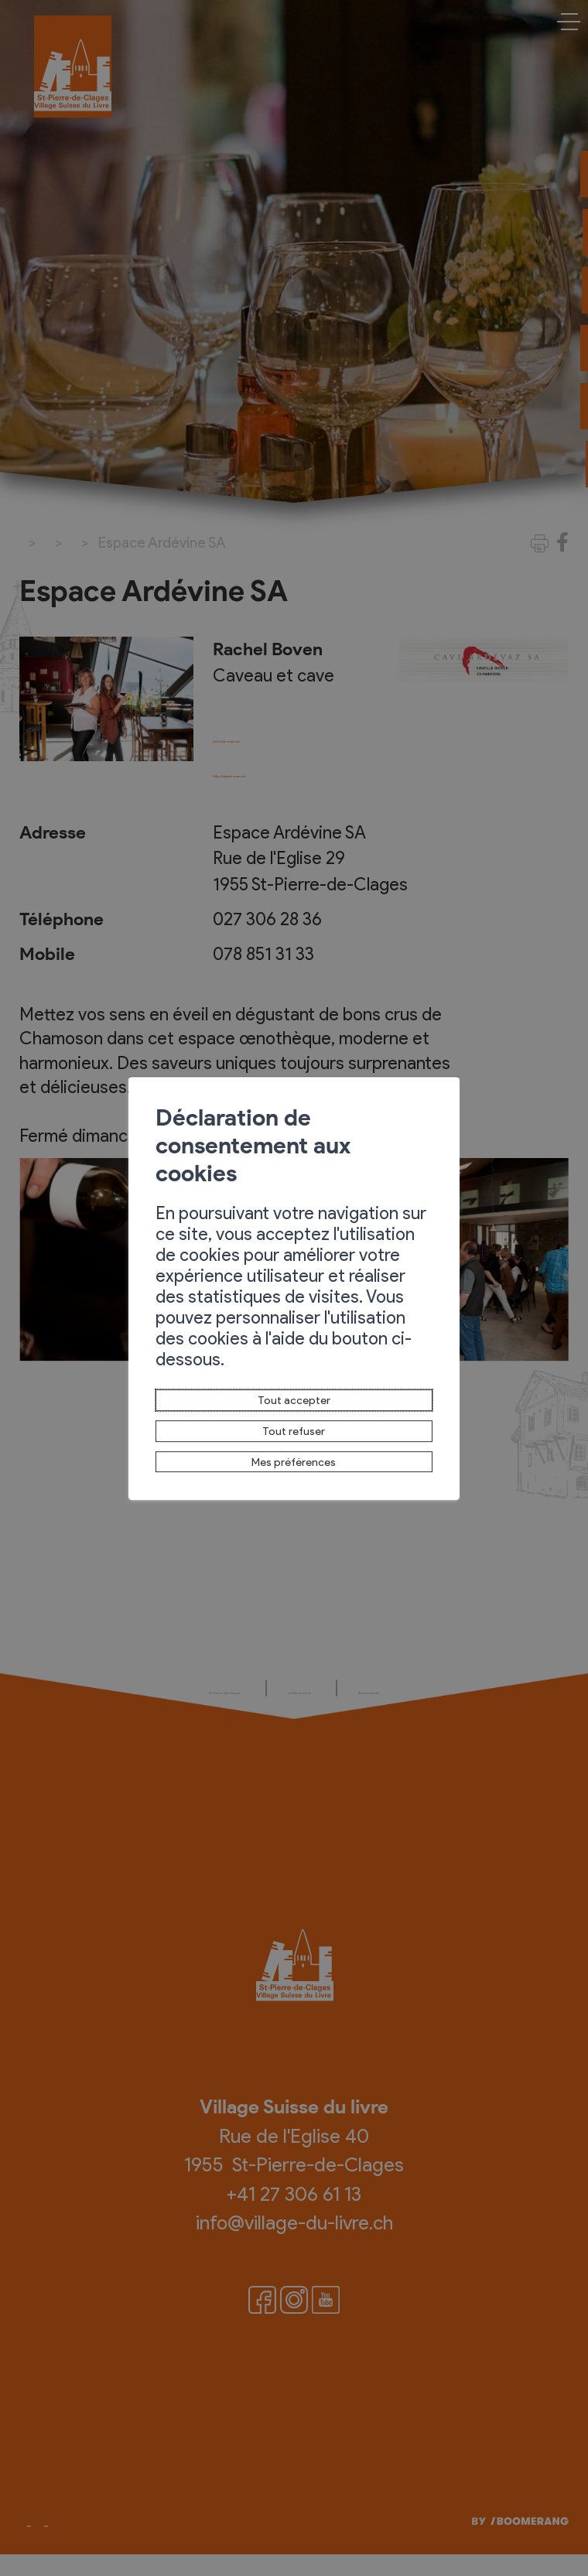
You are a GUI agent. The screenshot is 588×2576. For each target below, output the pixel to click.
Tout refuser (294, 1396)
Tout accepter (294, 1357)
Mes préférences (294, 1435)
